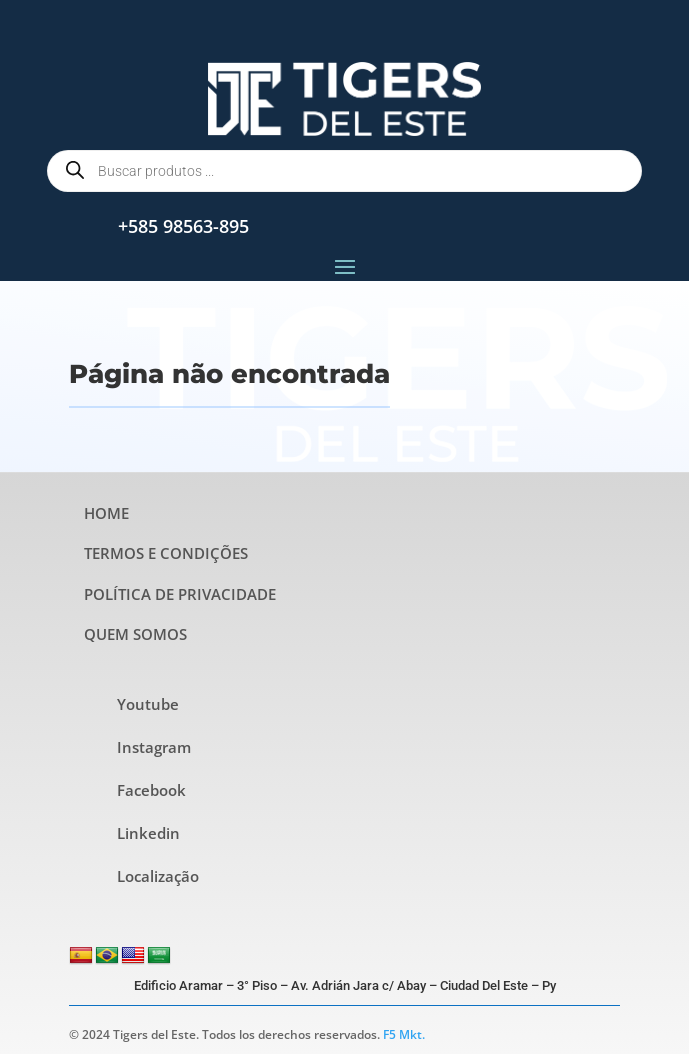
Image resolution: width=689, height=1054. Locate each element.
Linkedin (148, 833)
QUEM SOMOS (135, 634)
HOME (106, 513)
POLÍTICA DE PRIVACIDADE (180, 594)
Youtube (148, 704)
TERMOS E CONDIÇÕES (166, 553)
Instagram (154, 747)
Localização (158, 876)
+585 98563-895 (183, 226)
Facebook (151, 790)
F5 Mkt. (404, 1034)
